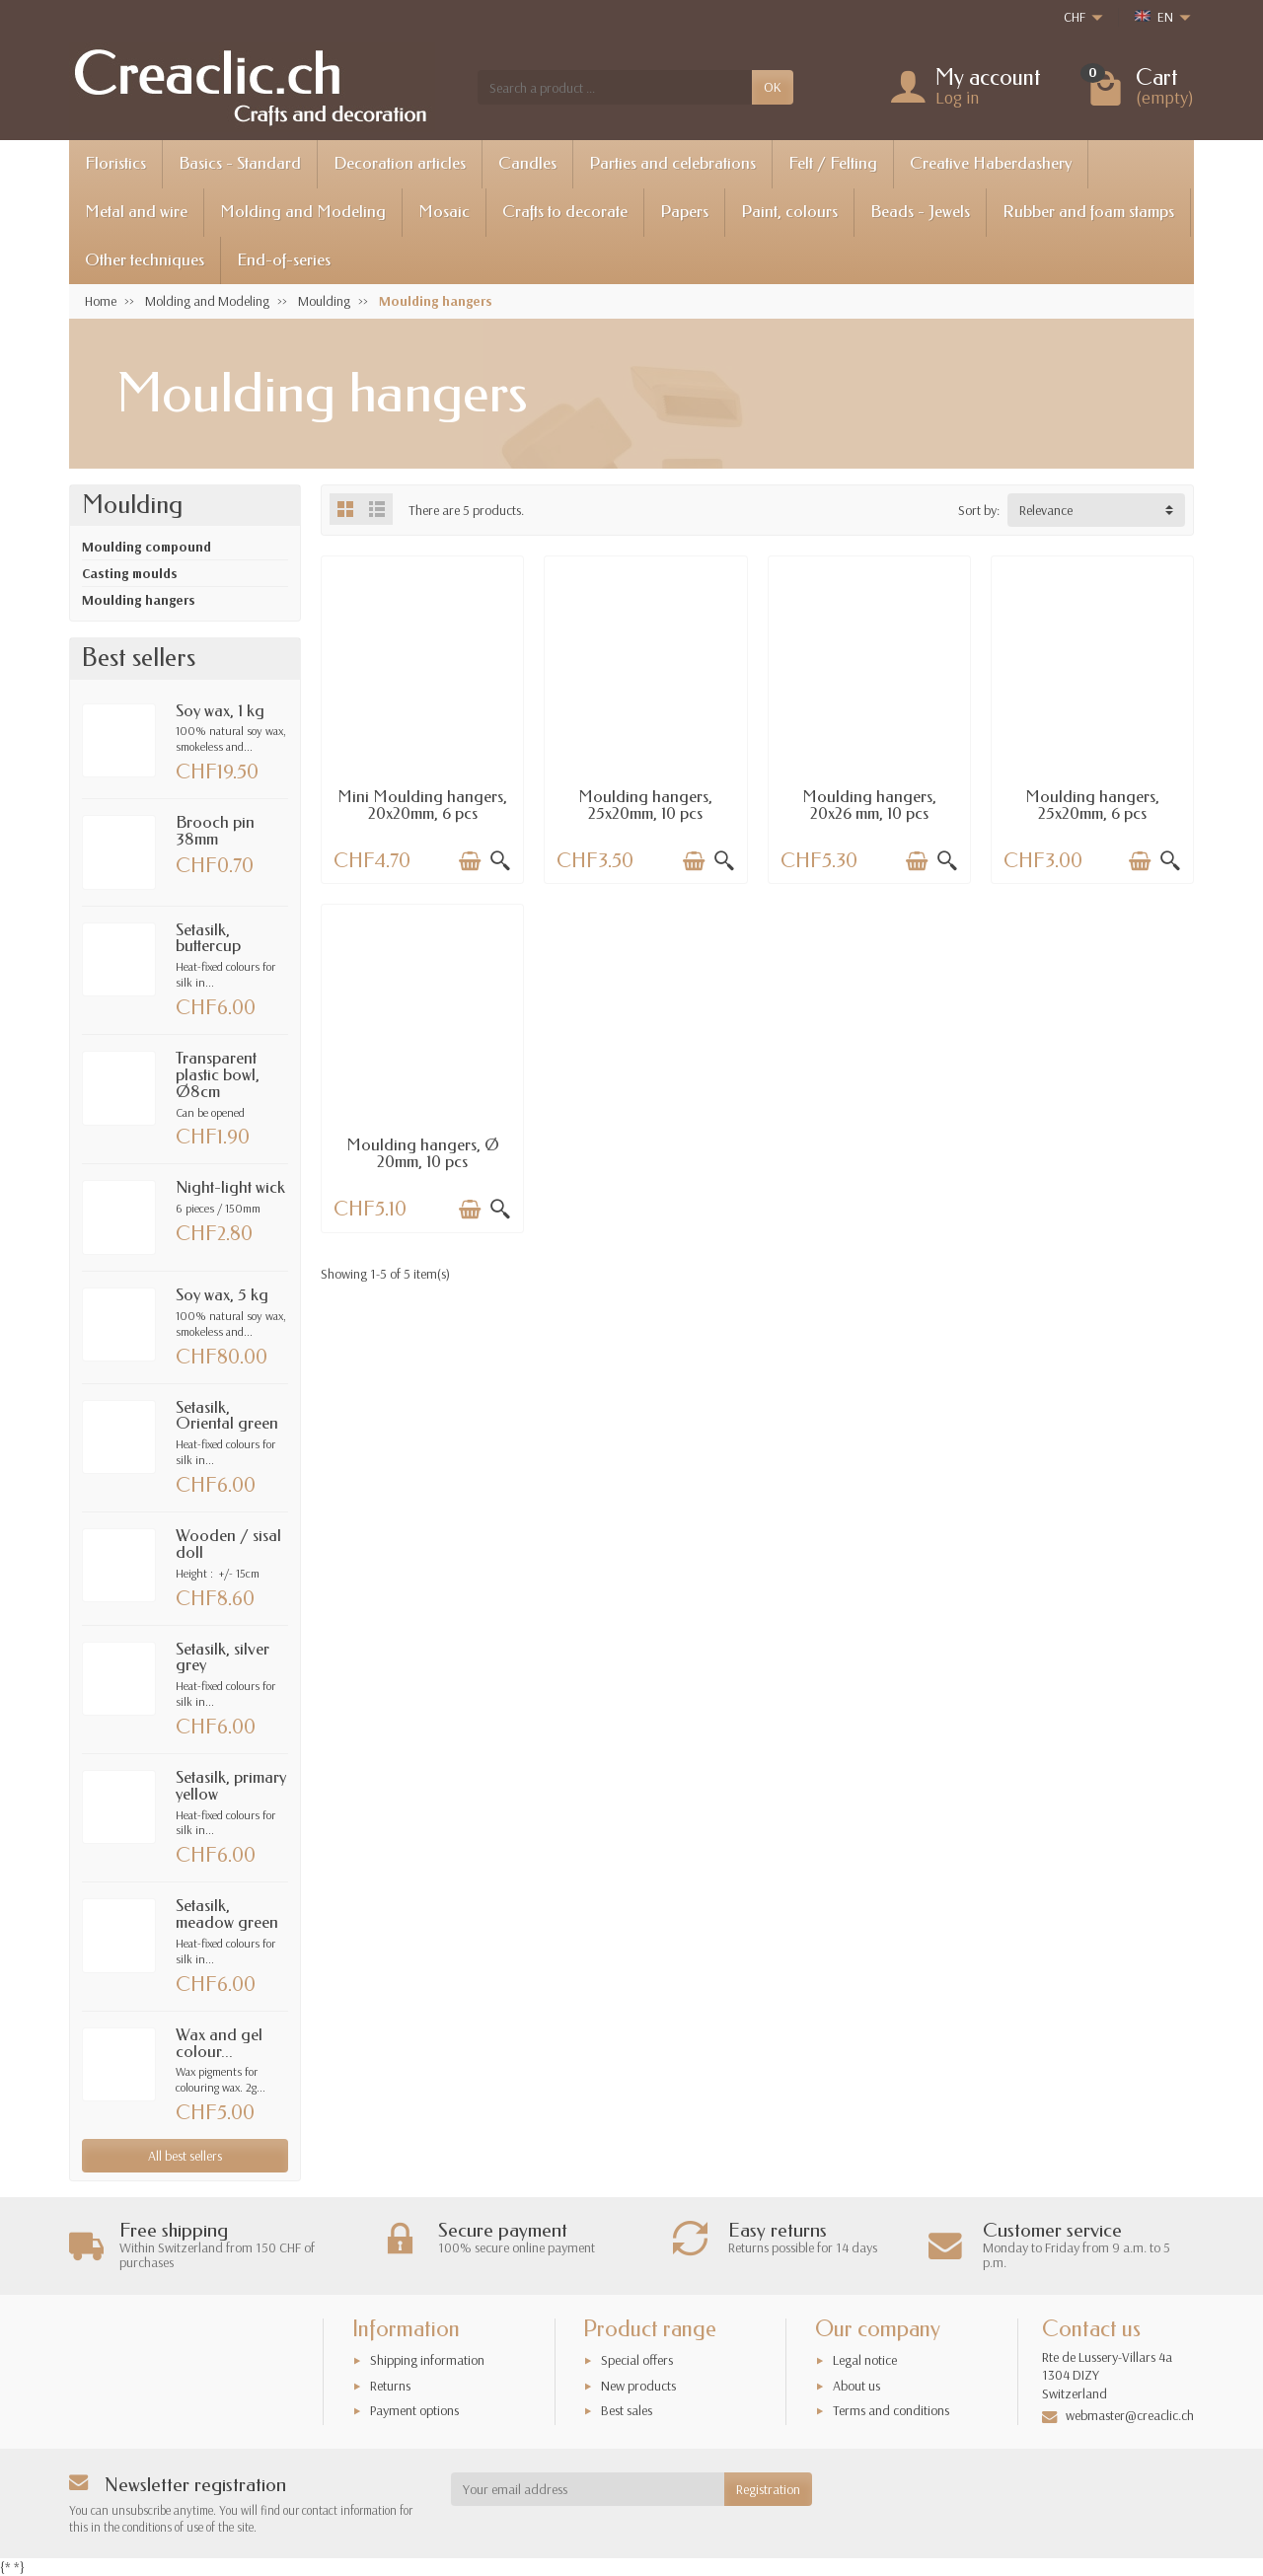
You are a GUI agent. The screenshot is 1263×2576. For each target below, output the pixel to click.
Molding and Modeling (303, 211)
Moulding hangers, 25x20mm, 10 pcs (645, 805)
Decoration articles (400, 163)
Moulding (132, 505)
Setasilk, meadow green (227, 1914)
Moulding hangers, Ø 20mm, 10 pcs (422, 1153)
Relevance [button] (1046, 510)
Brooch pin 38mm (215, 830)
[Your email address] (588, 2489)
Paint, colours (789, 211)
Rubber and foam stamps (1088, 211)
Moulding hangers (138, 600)
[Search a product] (615, 87)
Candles (527, 163)
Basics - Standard (240, 163)
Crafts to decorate (565, 211)
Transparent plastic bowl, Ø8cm (218, 1075)
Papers (684, 211)
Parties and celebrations (672, 163)
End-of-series (284, 260)
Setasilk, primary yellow (231, 1785)
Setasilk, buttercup (208, 938)
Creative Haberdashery (991, 163)
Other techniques (144, 260)
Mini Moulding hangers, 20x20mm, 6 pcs (422, 805)
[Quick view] (500, 861)
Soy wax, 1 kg (220, 710)
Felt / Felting (832, 163)
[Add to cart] (470, 861)
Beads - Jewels (920, 211)
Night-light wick (230, 1187)
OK (772, 87)
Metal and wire (136, 211)
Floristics (115, 163)
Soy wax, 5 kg (222, 1295)
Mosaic (444, 211)
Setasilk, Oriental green (227, 1416)
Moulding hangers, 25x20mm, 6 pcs (1092, 805)
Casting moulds (130, 573)
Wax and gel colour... (219, 2043)
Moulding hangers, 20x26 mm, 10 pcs (869, 805)
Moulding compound (146, 546)
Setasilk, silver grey (222, 1657)
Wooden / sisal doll (228, 1544)
